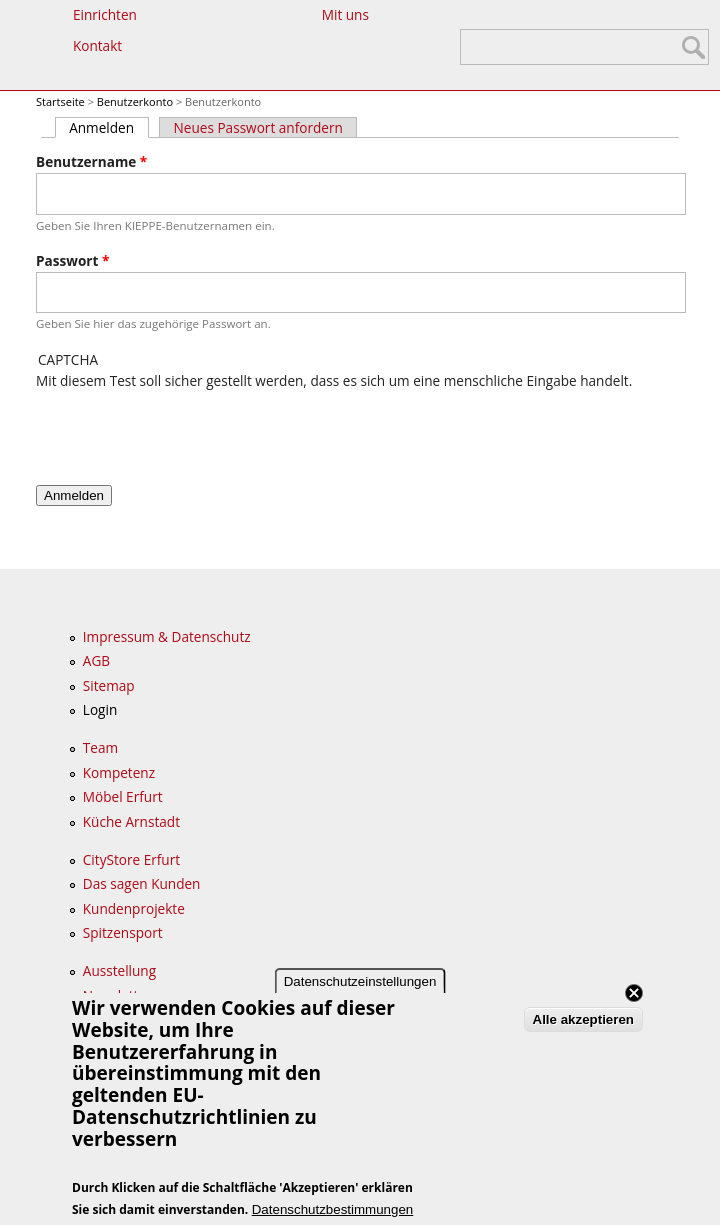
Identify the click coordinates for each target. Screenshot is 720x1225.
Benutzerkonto (135, 101)
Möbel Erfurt (123, 796)
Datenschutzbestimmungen (333, 1209)
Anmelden (108, 127)
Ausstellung (119, 970)
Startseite (60, 101)
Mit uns (345, 14)
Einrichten (105, 14)
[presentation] (188, 431)
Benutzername (91, 161)
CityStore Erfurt (131, 859)
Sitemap (109, 685)
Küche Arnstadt (131, 821)
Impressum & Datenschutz (167, 636)
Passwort (72, 260)
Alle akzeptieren (583, 1019)
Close (634, 993)
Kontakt (97, 45)
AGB (96, 660)
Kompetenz (119, 772)
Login (100, 709)
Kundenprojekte (134, 908)
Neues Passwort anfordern (258, 127)
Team (100, 747)
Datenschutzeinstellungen (360, 981)
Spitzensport (123, 932)
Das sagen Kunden (142, 883)
